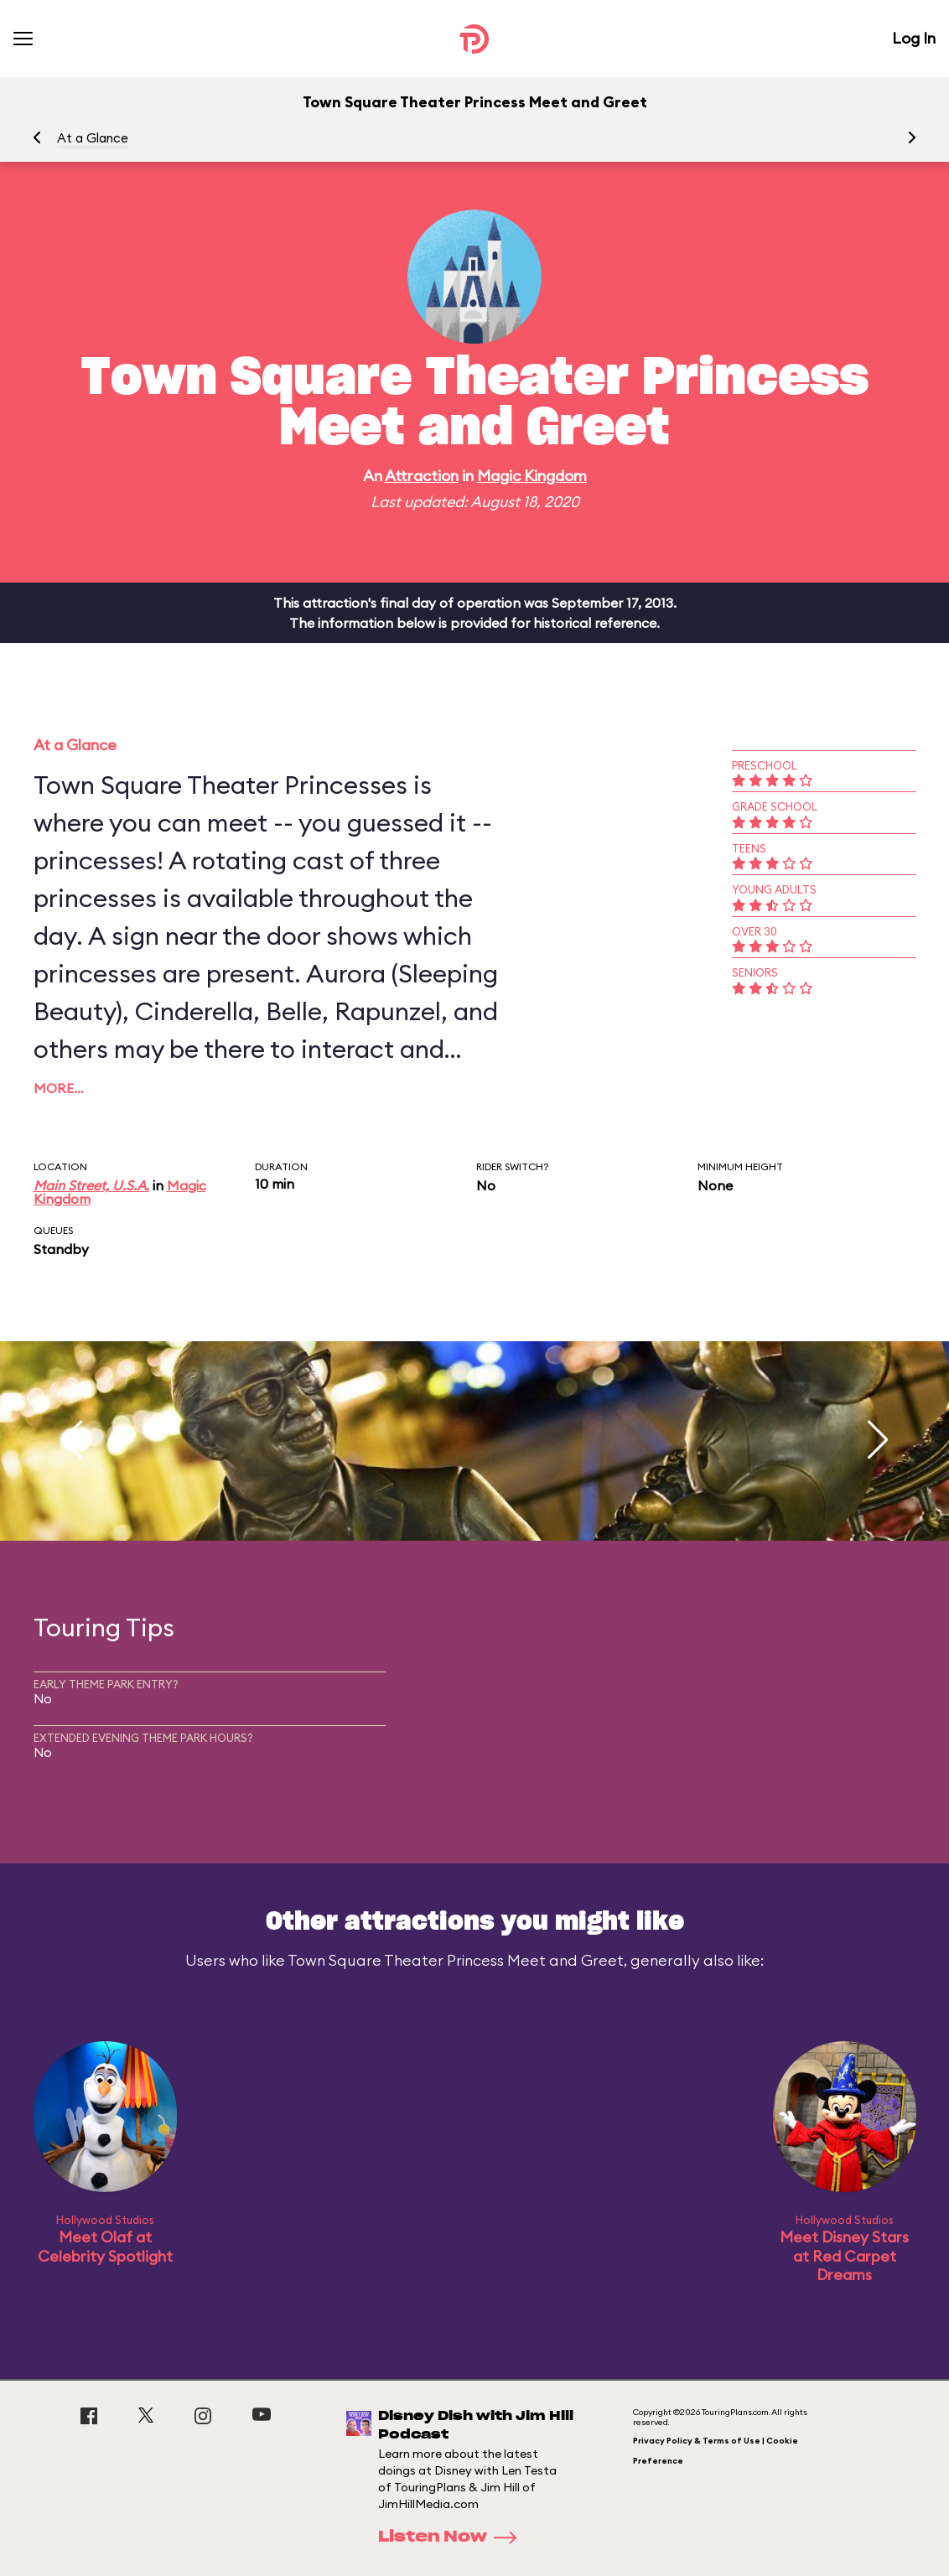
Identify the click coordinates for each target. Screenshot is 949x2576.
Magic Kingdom (532, 475)
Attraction (422, 475)
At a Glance (92, 138)
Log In (914, 38)
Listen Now (452, 2537)
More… (59, 1088)
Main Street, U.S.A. (91, 1185)
